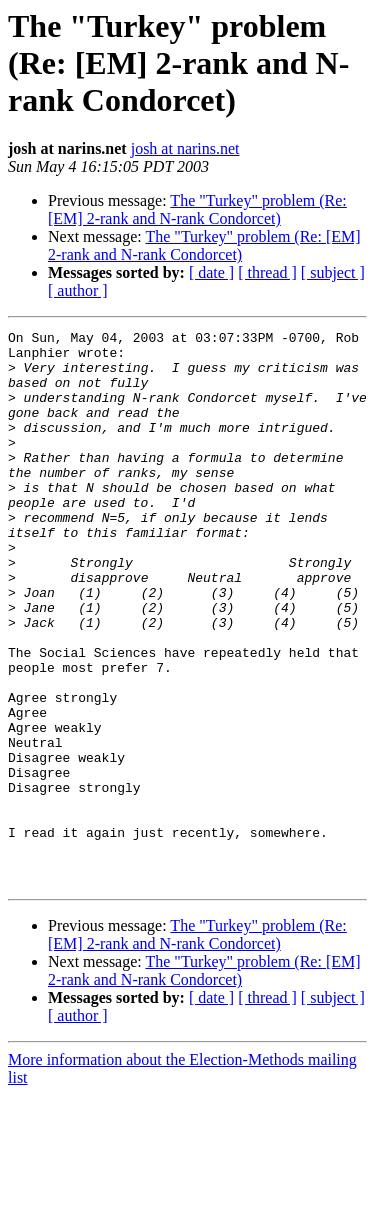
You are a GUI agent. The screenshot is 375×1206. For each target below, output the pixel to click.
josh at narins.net (185, 148)
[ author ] (78, 290)
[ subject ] (333, 272)
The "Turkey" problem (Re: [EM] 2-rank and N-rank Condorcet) (197, 209)
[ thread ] (267, 272)
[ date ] (211, 272)
